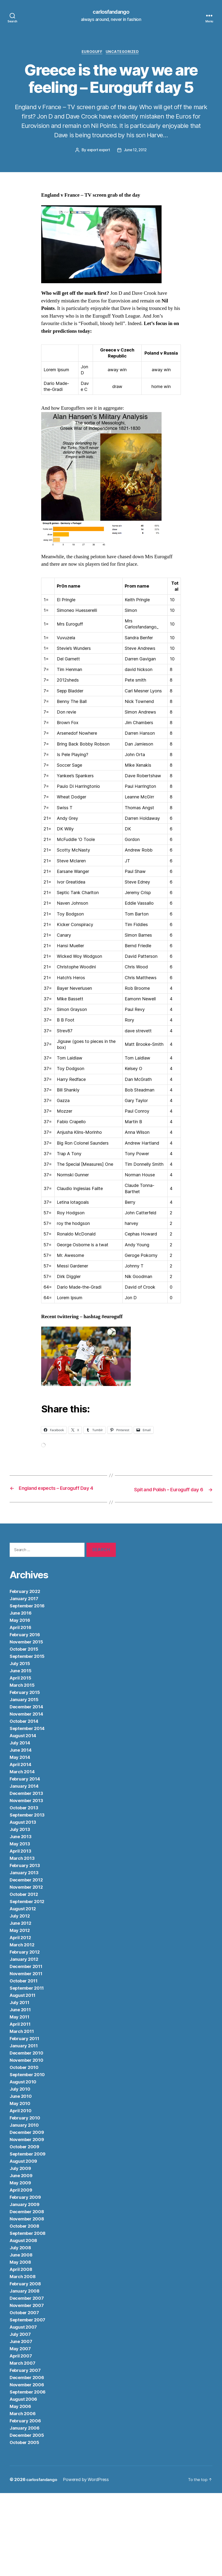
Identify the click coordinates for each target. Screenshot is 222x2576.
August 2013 (23, 1829)
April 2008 (21, 2277)
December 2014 (26, 1714)
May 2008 (20, 2269)
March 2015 (22, 1692)
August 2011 (22, 2003)
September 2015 (27, 1664)
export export (97, 151)
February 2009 (25, 2204)
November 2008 (27, 2226)
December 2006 (27, 2385)
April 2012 (20, 1945)
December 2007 (27, 2305)
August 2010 (23, 2089)
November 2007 (27, 2313)
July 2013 (20, 1837)
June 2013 (21, 1844)
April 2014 (20, 1772)
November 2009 (27, 2147)
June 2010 (21, 2103)
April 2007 (21, 2363)
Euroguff (91, 53)
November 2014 (26, 1721)
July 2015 (20, 1671)
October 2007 (24, 2320)
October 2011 (24, 1988)
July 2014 (20, 1750)
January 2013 (24, 1880)
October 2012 (24, 1902)
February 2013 (25, 1873)
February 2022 (25, 1599)
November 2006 (27, 2392)
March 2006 (22, 2421)
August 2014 (23, 1743)
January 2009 (24, 2212)
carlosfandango (111, 12)
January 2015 (24, 1707)
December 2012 (26, 1887)
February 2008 (25, 2291)
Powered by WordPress (88, 2487)
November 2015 (26, 1649)
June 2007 (21, 2349)
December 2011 (26, 1974)
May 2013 (20, 1851)
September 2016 (27, 1613)
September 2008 (28, 2241)
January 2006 (24, 2435)
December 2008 (27, 2219)
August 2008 (23, 2248)
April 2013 (20, 1858)
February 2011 (24, 2046)
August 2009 (23, 2168)
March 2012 (22, 1952)
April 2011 (20, 2031)
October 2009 (24, 2154)
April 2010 (20, 2118)
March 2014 (22, 1779)
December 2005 (27, 2442)
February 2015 (25, 1700)
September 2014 (27, 1736)
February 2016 (25, 1642)
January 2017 (24, 1606)
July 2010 (20, 2096)
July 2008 (20, 2255)
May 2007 (20, 2356)
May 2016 (20, 1627)
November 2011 (26, 1981)
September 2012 (27, 1909)
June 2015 (21, 1678)
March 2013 (22, 1865)
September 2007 (27, 2327)
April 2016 (20, 1635)
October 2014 (24, 1728)
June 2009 (21, 2183)
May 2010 (20, 2111)
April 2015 (20, 1685)
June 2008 (21, 2262)
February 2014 (25, 1786)
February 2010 (25, 2125)
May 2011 (19, 2024)
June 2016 (21, 1620)
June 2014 (21, 1757)
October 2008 (24, 2233)
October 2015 (24, 1656)
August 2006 (23, 2406)
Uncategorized (124, 53)
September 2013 (27, 1822)
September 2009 (28, 2161)
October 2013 (24, 1815)
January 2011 (24, 2053)
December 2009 (27, 2140)
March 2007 (22, 2370)
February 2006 (25, 2428)
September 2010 (27, 2082)
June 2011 (20, 2017)
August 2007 (23, 2334)
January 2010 (24, 2132)
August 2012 (23, 1916)
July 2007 (20, 2341)
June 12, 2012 (136, 151)
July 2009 (20, 2176)
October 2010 (24, 2075)
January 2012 (24, 1966)
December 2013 (26, 1801)
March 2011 (22, 2039)
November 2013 (26, 1808)
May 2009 (20, 2190)
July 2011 (19, 2010)
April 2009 (21, 2197)
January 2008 (24, 2298)
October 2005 (24, 2450)
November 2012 (26, 1894)
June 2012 (20, 1930)
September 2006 (28, 2399)
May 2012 (20, 1938)
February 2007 (25, 2378)
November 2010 (26, 2067)
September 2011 (27, 1995)
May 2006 (20, 2414)
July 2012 (20, 1923)
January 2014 (24, 1793)
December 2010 (26, 2060)
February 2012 (25, 1959)
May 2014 (20, 1764)
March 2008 (22, 2284)
